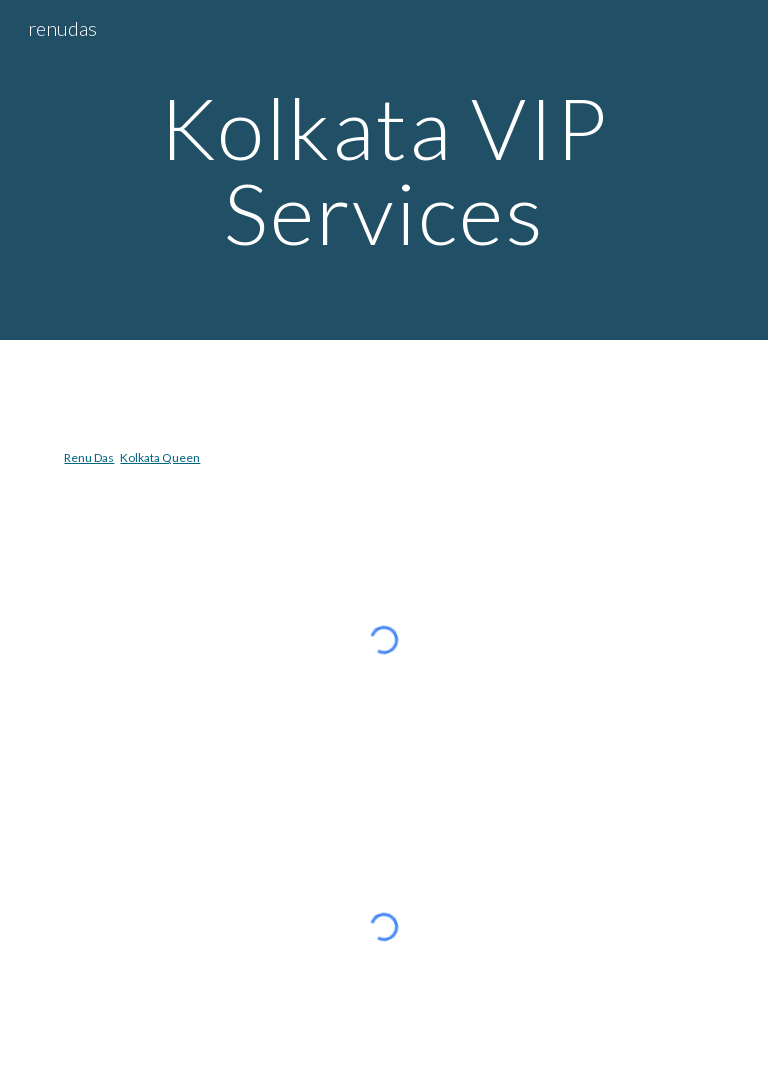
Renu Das (89, 457)
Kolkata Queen (160, 457)
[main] (383, 170)
